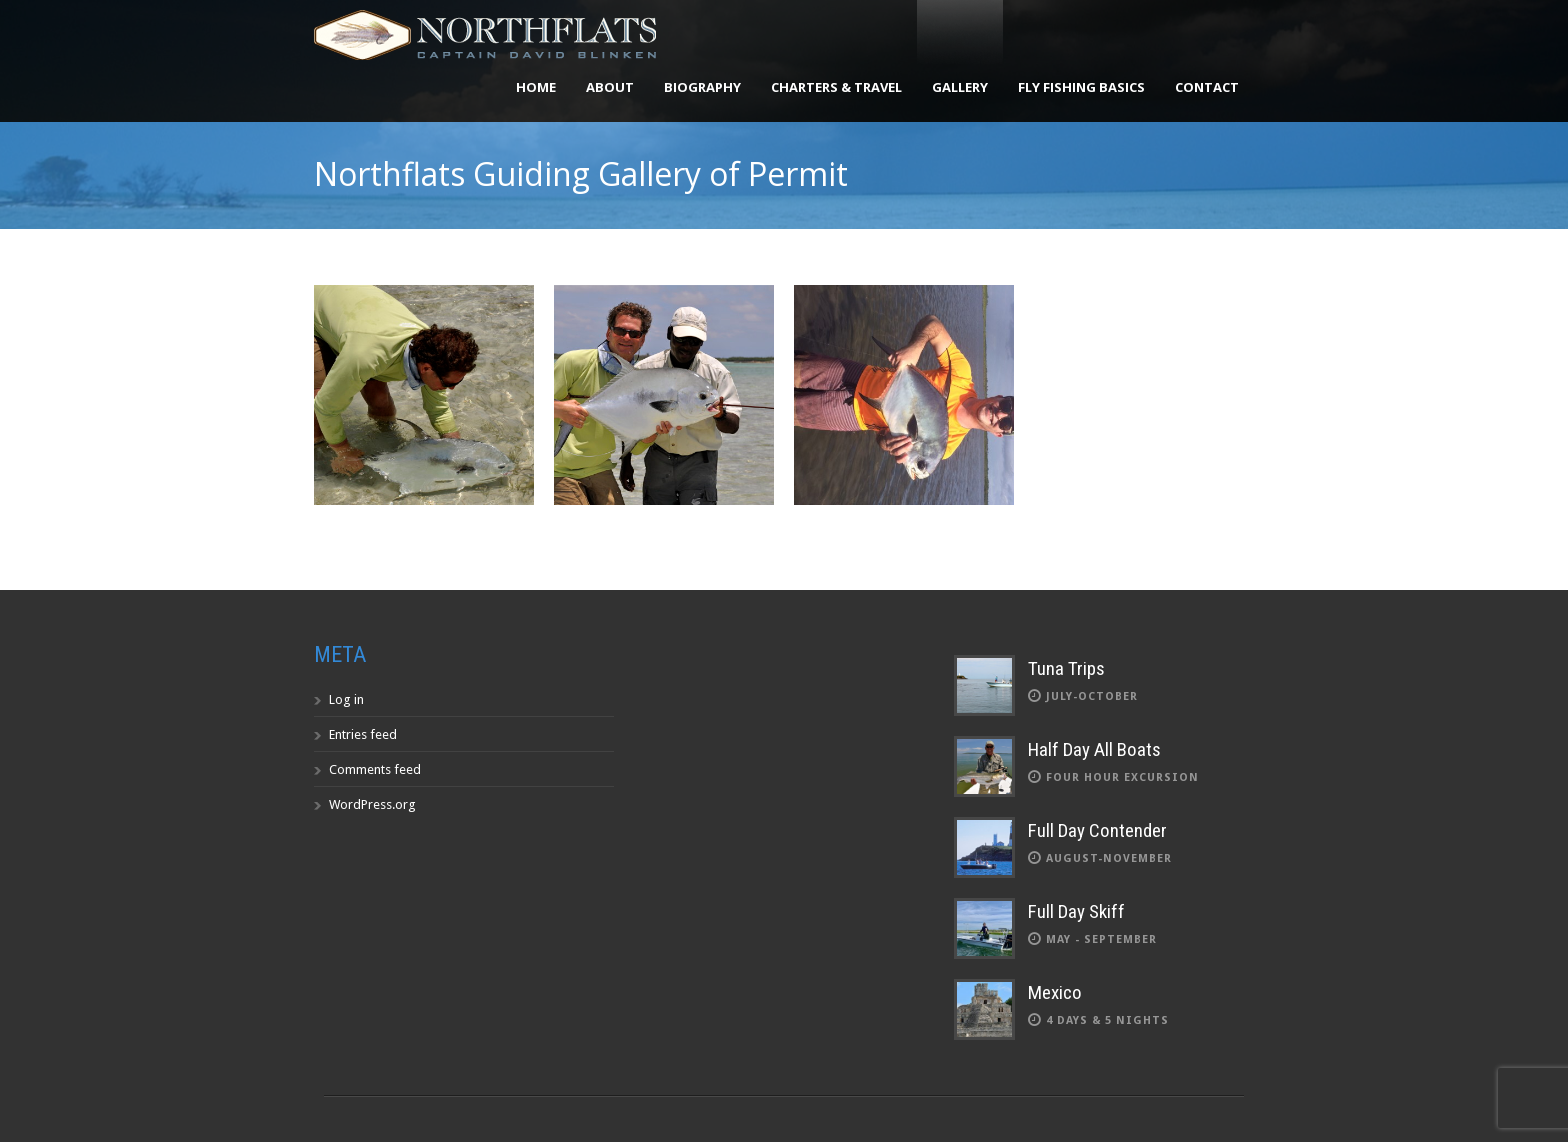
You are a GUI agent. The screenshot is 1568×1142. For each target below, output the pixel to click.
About (610, 87)
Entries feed (363, 734)
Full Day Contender (1097, 830)
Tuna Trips (1066, 668)
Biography (702, 87)
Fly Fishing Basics (1081, 87)
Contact (1207, 87)
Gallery (960, 87)
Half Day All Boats (1094, 749)
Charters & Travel (836, 87)
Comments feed (375, 769)
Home (536, 87)
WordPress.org (372, 804)
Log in (346, 699)
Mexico (1055, 992)
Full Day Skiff (1076, 911)
